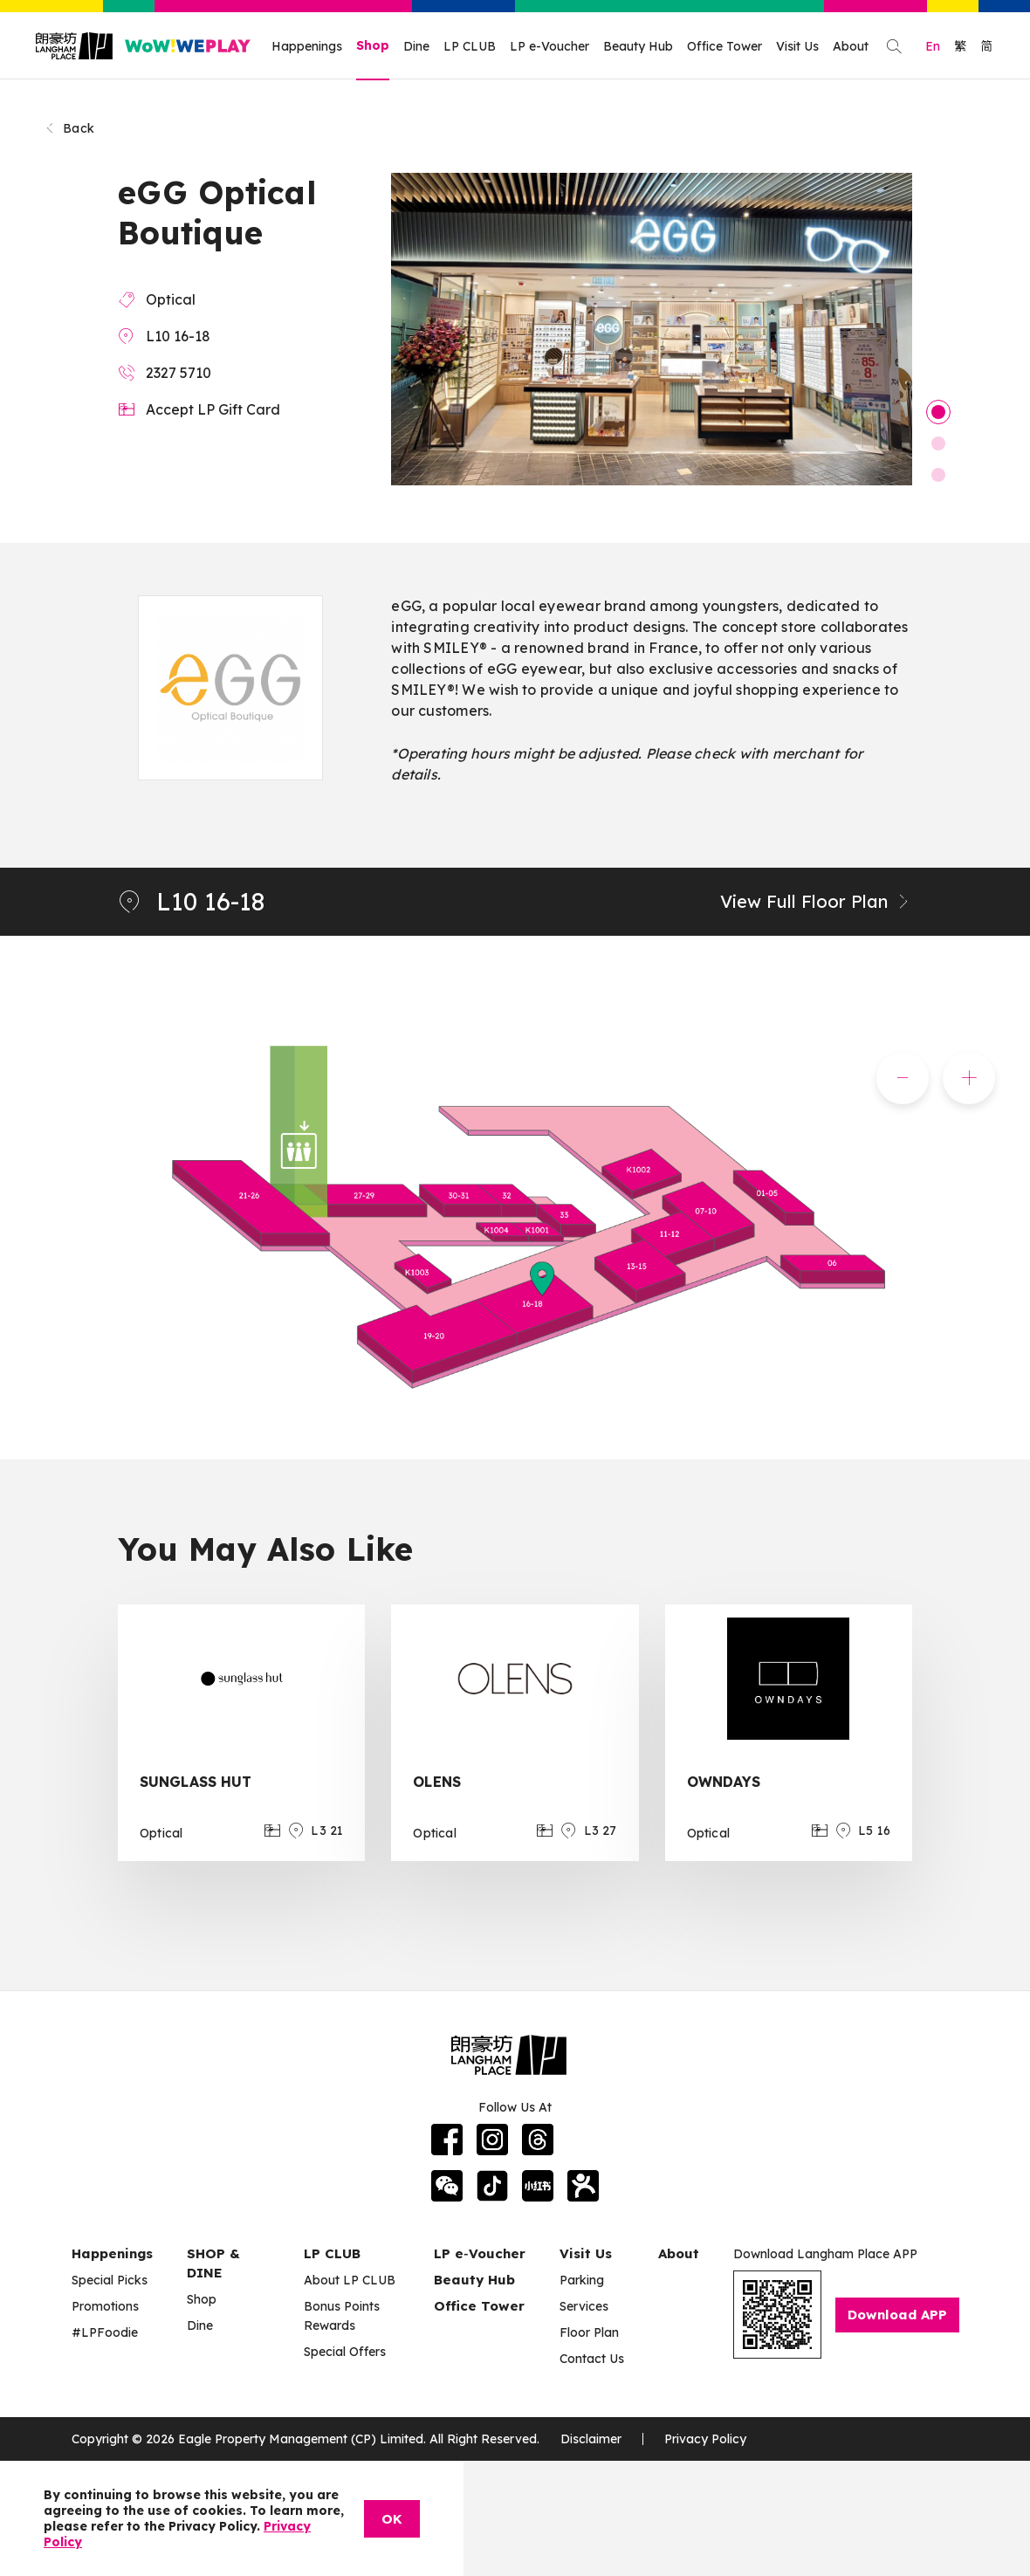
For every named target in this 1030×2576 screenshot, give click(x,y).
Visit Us (797, 46)
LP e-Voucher (549, 46)
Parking (582, 2280)
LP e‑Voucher (479, 2253)
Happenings (306, 46)
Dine (416, 46)
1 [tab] (938, 412)
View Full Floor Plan (816, 901)
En (932, 46)
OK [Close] (391, 2519)
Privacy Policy (705, 2439)
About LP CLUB (349, 2280)
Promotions (105, 2306)
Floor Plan (589, 2332)
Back (69, 128)
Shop (372, 45)
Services (584, 2306)
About (851, 46)
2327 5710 (178, 372)
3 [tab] (938, 475)
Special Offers (345, 2352)
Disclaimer (590, 2439)
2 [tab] (938, 443)
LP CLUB (469, 46)
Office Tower (724, 46)
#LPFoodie (105, 2332)
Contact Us (592, 2358)
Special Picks (110, 2280)
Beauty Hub (638, 46)
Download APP (897, 2314)
